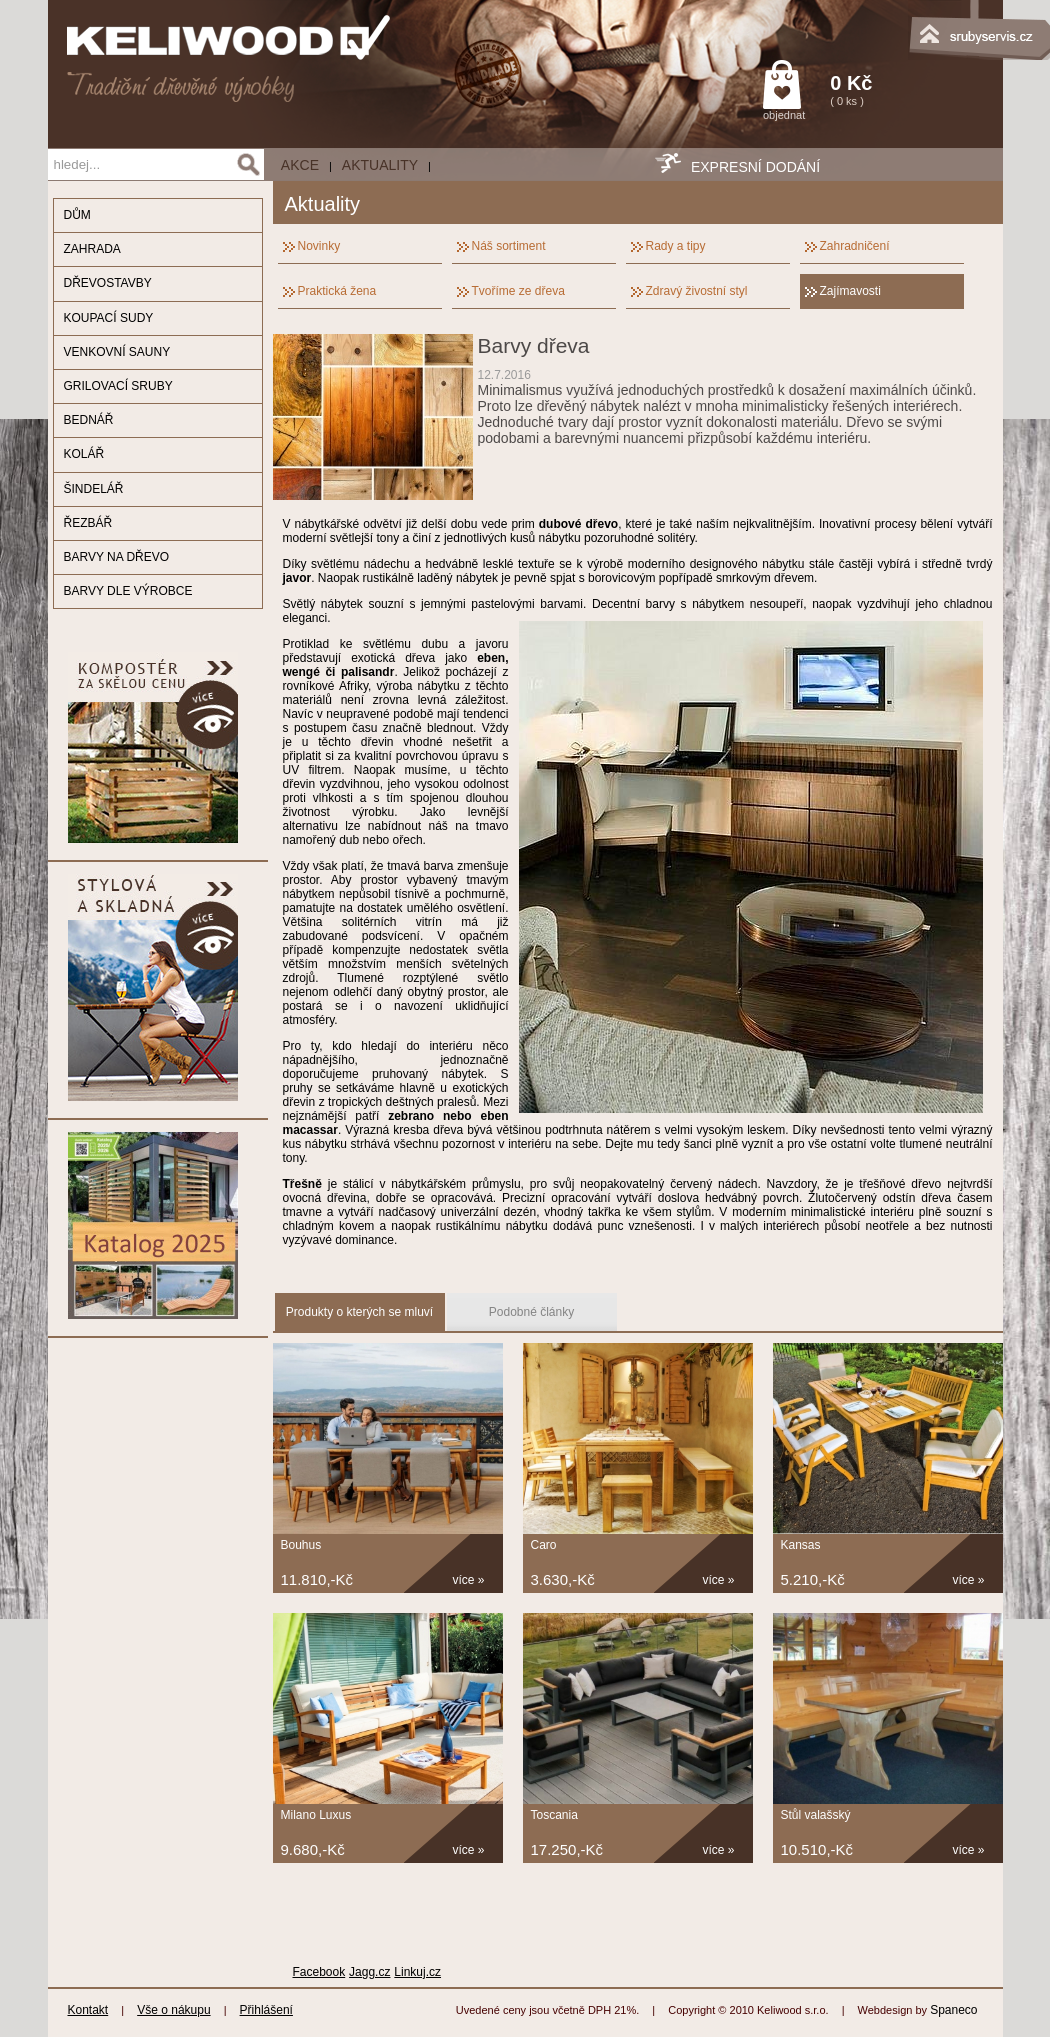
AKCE (300, 165)
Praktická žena (337, 291)
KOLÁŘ (84, 454)
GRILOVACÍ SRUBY (118, 386)
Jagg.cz (369, 1972)
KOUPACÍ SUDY (109, 318)
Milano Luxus (316, 1815)
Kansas (801, 1545)
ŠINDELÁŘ (94, 489)
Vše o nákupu (173, 2010)
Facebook (319, 1972)
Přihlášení (266, 2010)
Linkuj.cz (417, 1972)
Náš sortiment (509, 246)
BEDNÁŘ (89, 420)
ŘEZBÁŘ (88, 523)
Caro (544, 1545)
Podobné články (531, 1312)
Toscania (554, 1815)
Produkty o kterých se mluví (359, 1312)
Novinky (319, 246)
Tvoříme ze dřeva (518, 291)
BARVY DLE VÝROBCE (128, 591)
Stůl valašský (816, 1815)
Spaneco (953, 2010)
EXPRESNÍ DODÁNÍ (755, 167)
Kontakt (88, 2010)
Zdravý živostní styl (697, 291)
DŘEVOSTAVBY (108, 283)
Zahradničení (855, 246)
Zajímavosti (850, 291)
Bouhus (301, 1545)
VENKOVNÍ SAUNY (117, 352)
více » (469, 1580)
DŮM (77, 215)
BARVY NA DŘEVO (117, 557)
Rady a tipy (676, 246)
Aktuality (380, 165)
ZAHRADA (92, 249)
